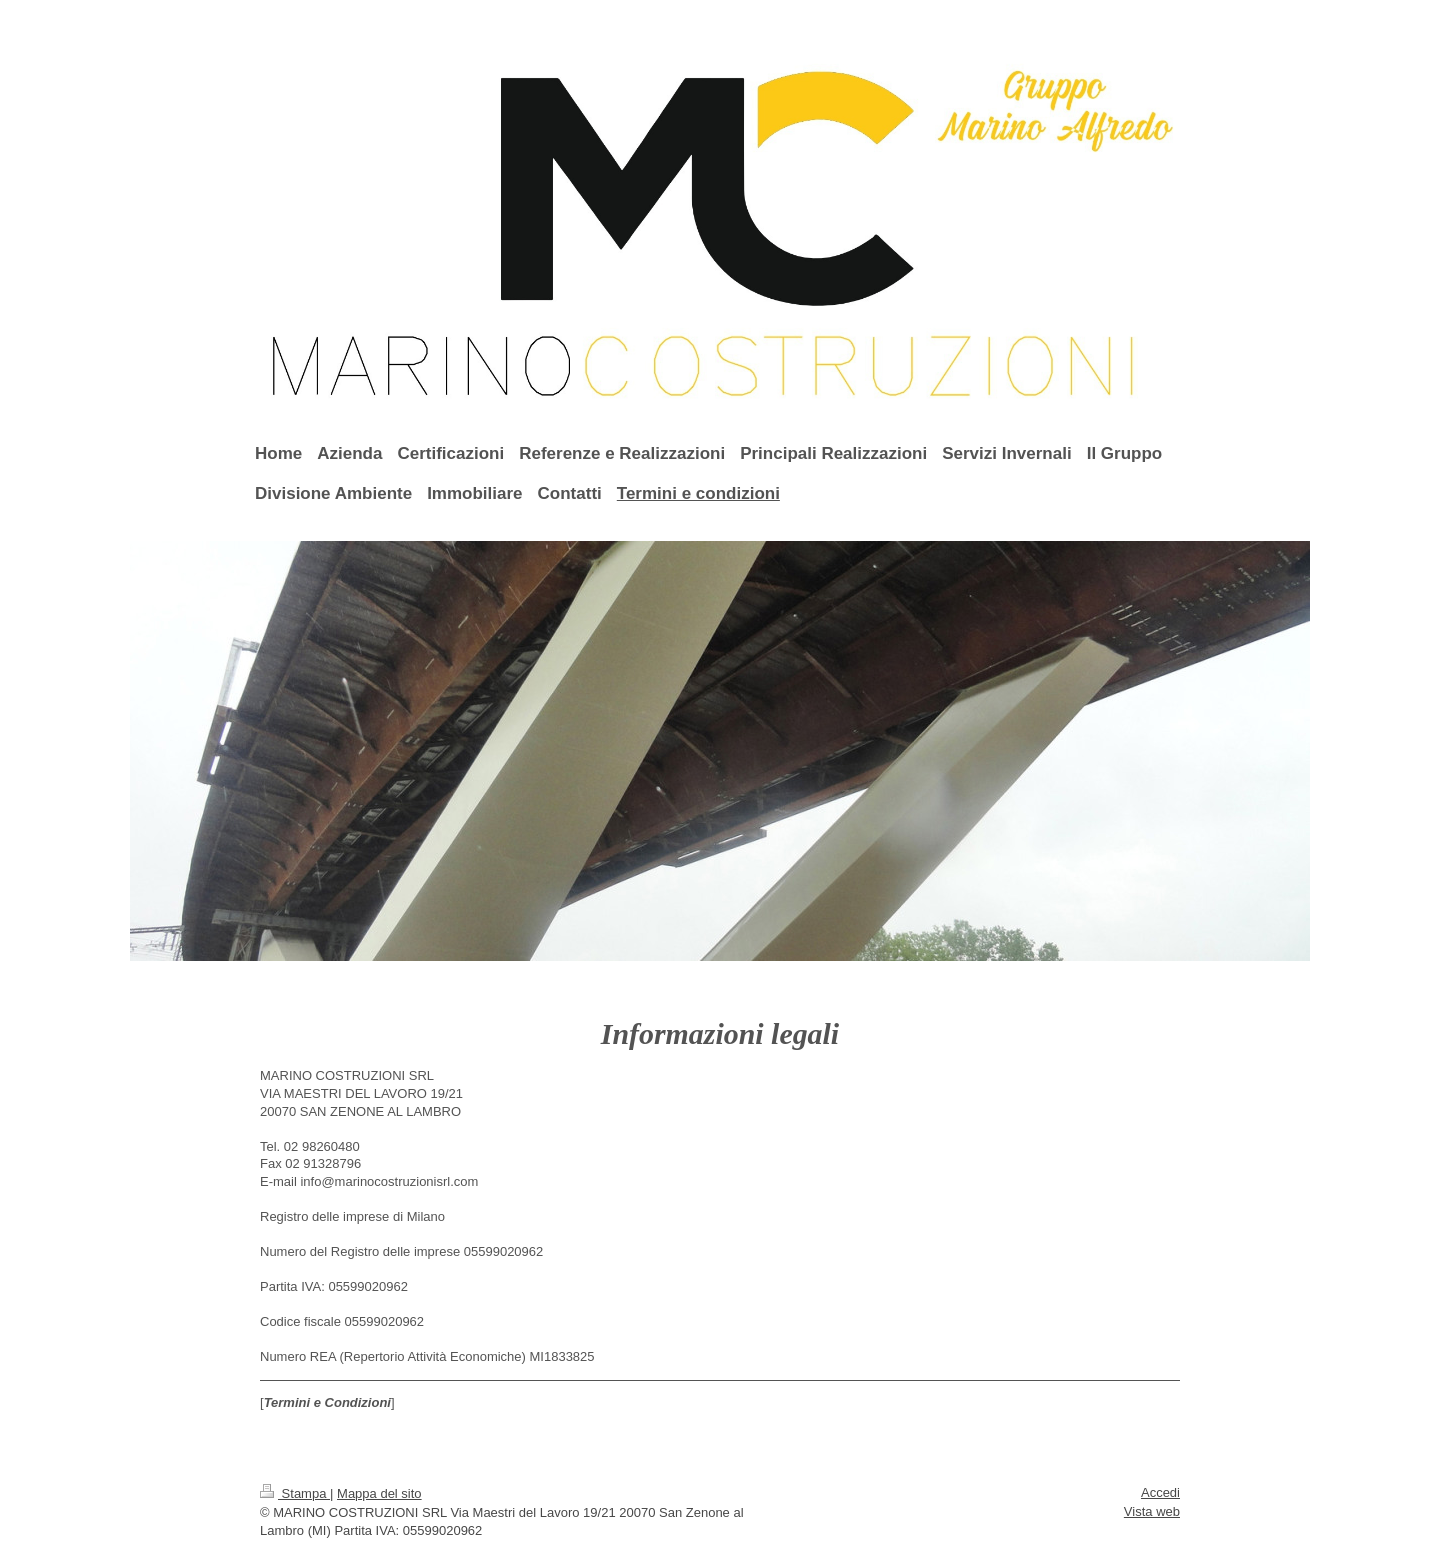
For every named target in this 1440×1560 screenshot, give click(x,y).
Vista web (1152, 1511)
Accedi (1160, 1492)
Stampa (295, 1493)
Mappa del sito (379, 1493)
